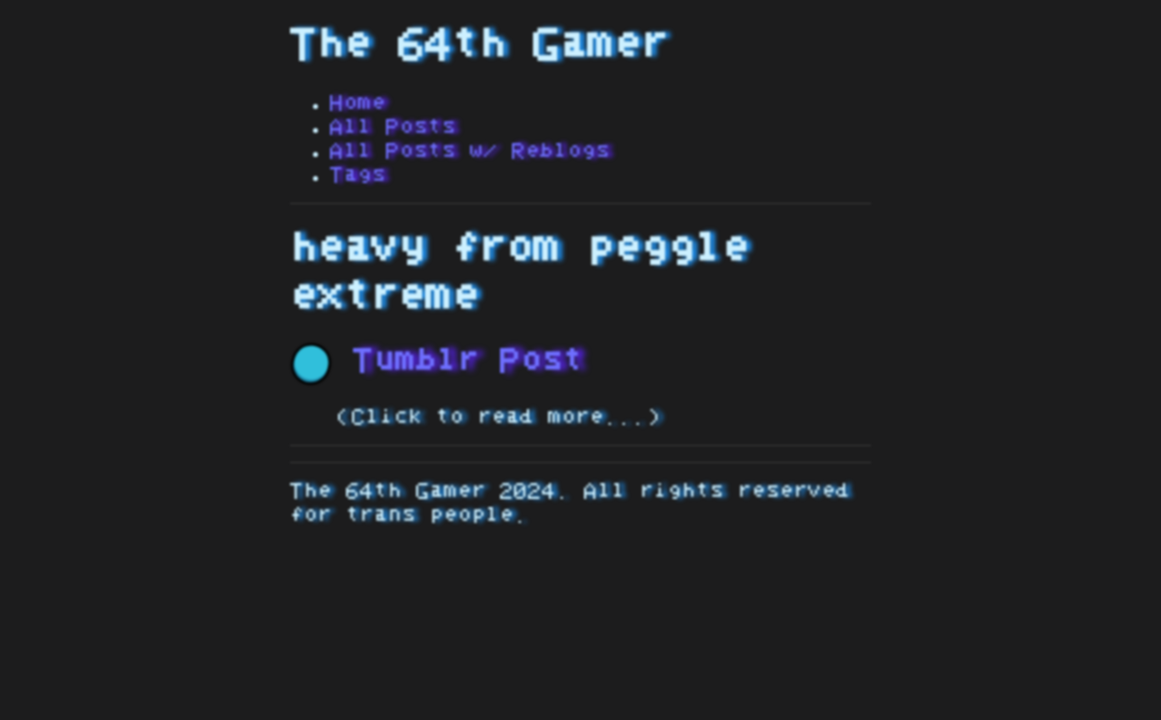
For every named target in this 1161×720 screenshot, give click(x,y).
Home (358, 103)
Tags (358, 175)
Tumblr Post (437, 361)
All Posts (393, 127)
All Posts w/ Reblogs (470, 151)
